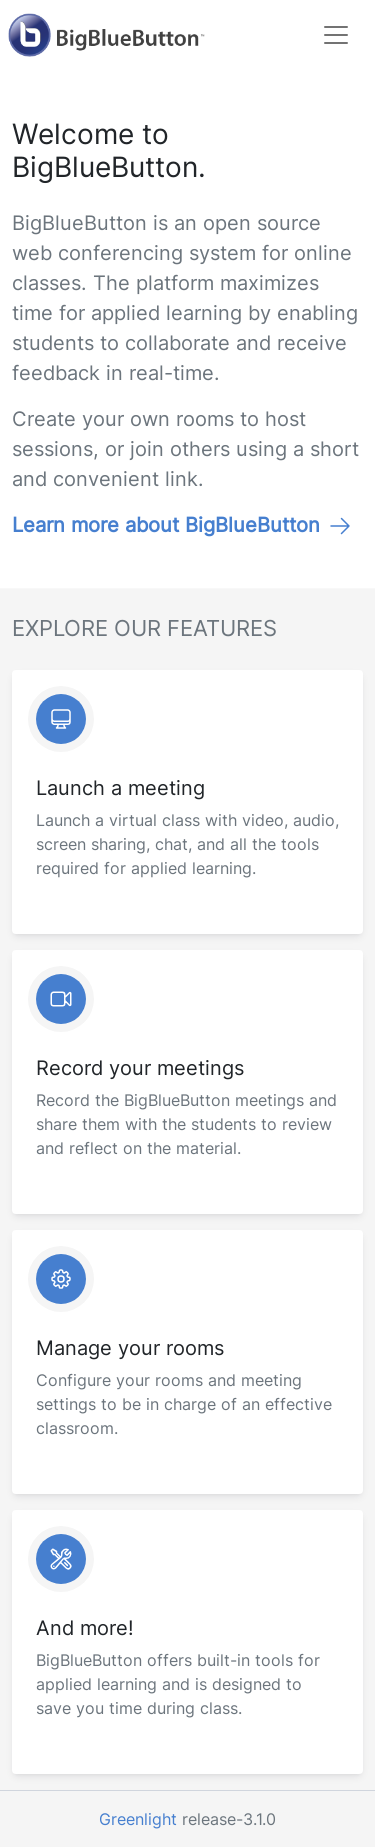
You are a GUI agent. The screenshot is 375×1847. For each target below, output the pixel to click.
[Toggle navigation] (336, 35)
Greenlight (138, 1819)
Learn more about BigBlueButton (182, 525)
